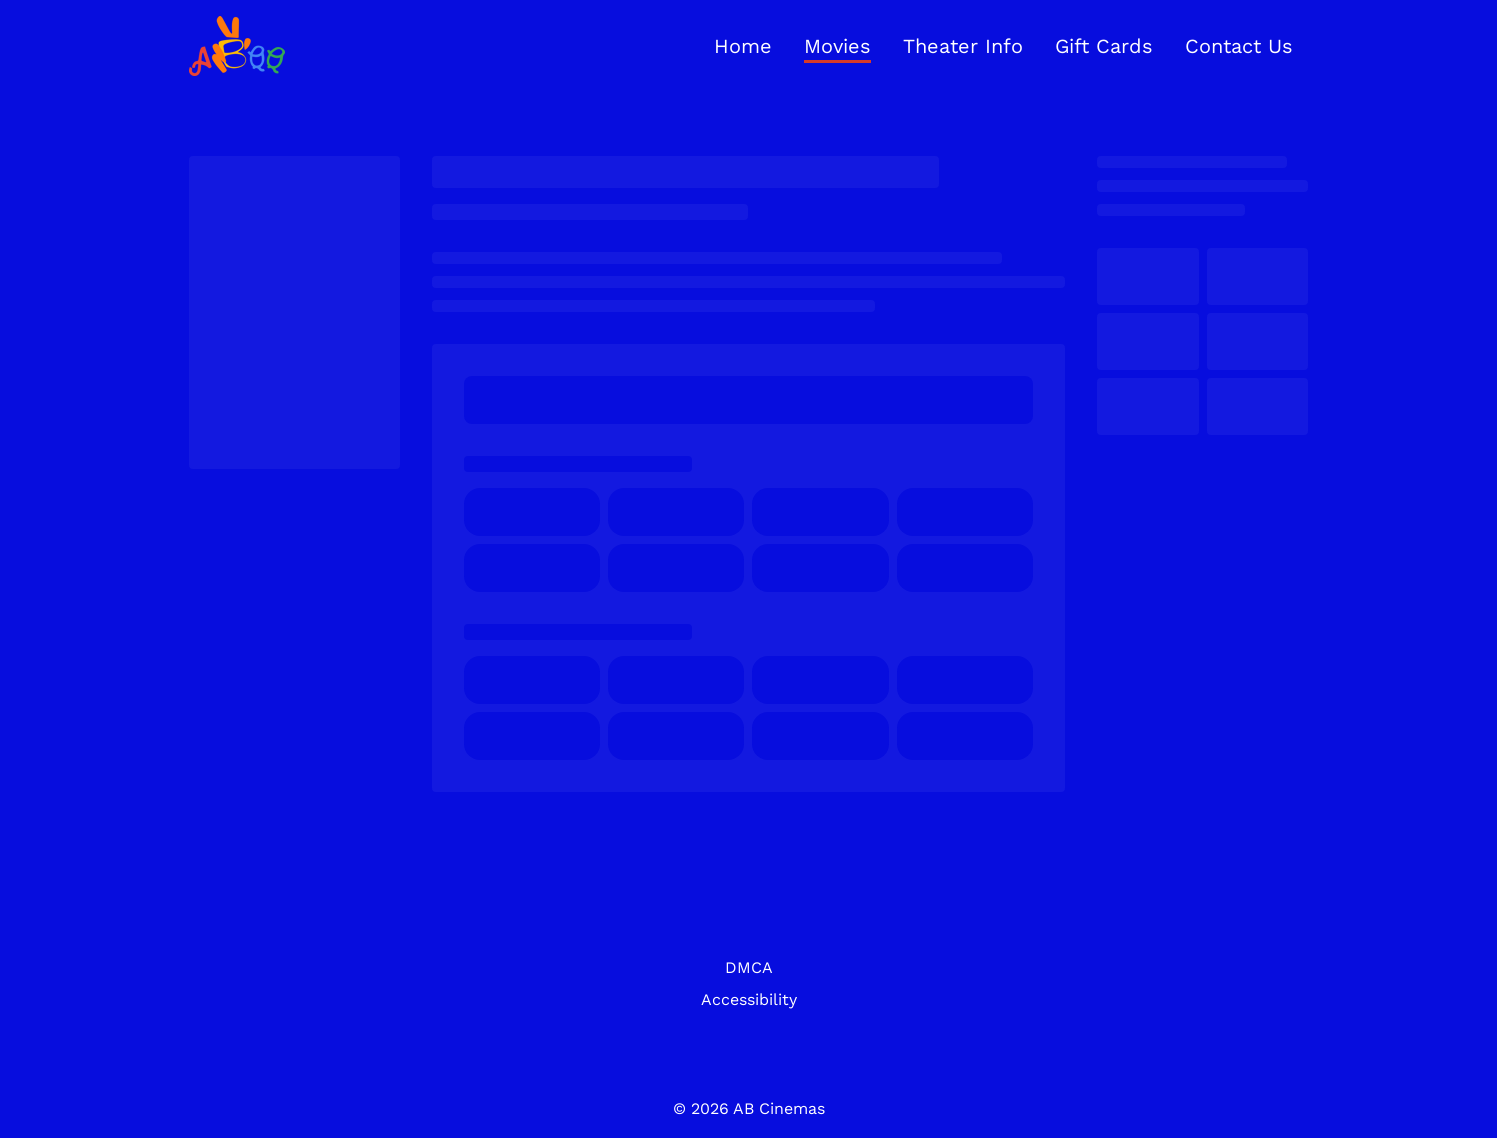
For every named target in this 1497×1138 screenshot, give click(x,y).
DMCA (749, 967)
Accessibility (749, 999)
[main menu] (1003, 46)
